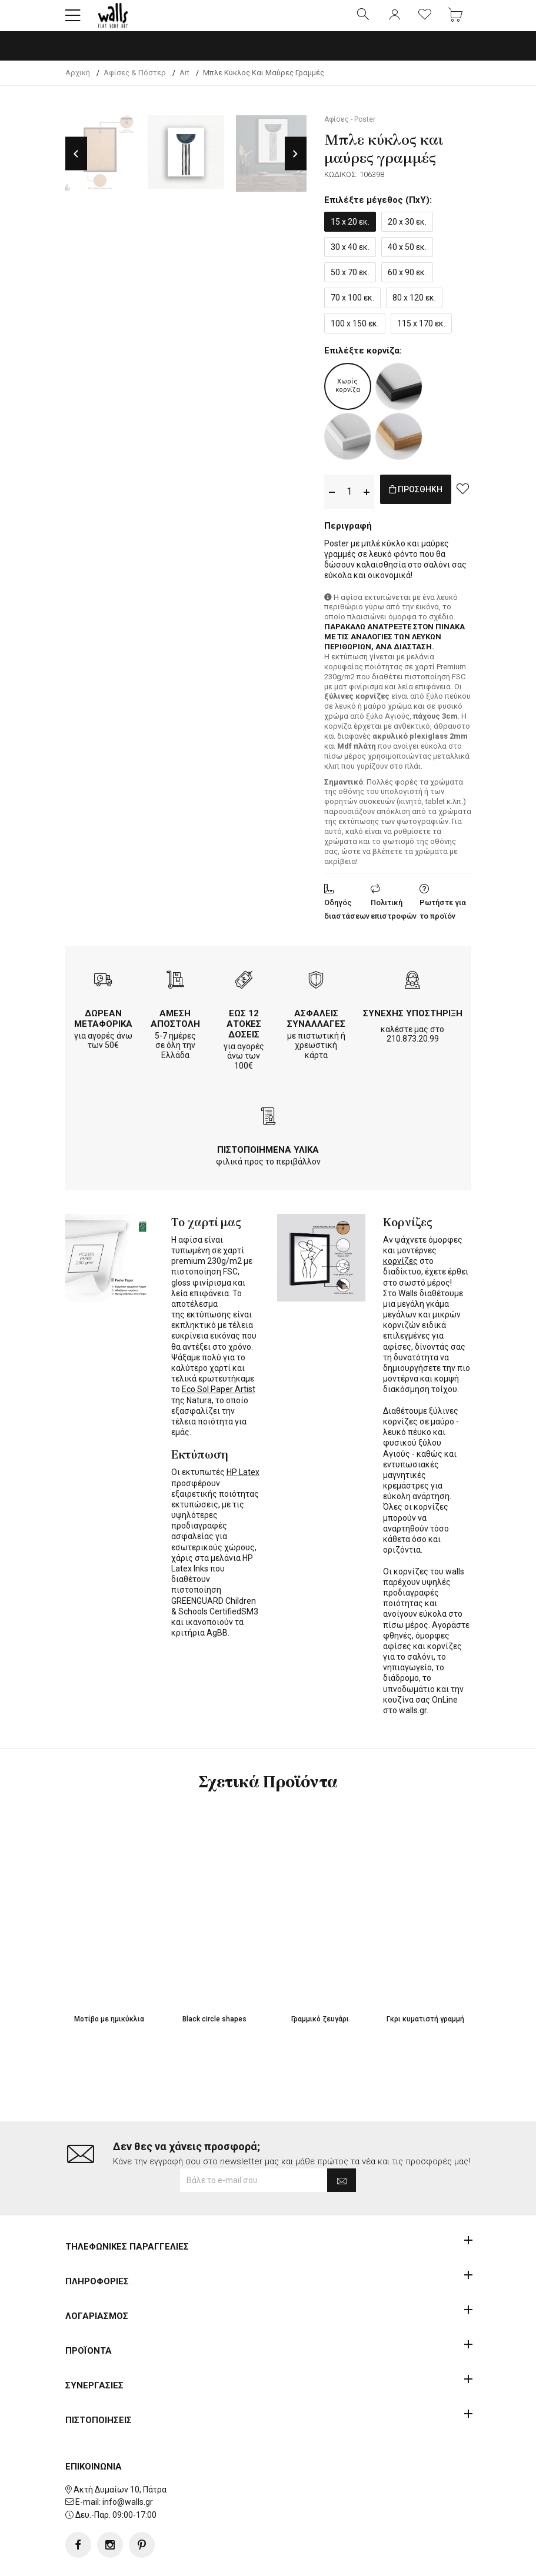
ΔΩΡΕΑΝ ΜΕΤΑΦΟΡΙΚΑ (103, 1028)
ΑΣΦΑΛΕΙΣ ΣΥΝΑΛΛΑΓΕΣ (316, 1028)
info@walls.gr (127, 2465)
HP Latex (243, 1482)
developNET (365, 2560)
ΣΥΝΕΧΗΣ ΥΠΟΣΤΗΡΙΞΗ (412, 1023)
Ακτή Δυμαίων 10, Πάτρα (120, 2452)
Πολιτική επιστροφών (394, 919)
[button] (73, 20)
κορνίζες (400, 1271)
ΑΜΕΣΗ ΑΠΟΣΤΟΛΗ (175, 1028)
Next (296, 164)
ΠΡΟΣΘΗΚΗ (428, 501)
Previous (76, 164)
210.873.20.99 (413, 1048)
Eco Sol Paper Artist (218, 1399)
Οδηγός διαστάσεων (346, 919)
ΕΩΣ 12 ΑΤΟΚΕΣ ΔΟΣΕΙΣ (244, 1034)
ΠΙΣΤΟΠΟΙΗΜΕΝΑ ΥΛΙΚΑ (268, 1159)
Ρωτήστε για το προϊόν (443, 919)
